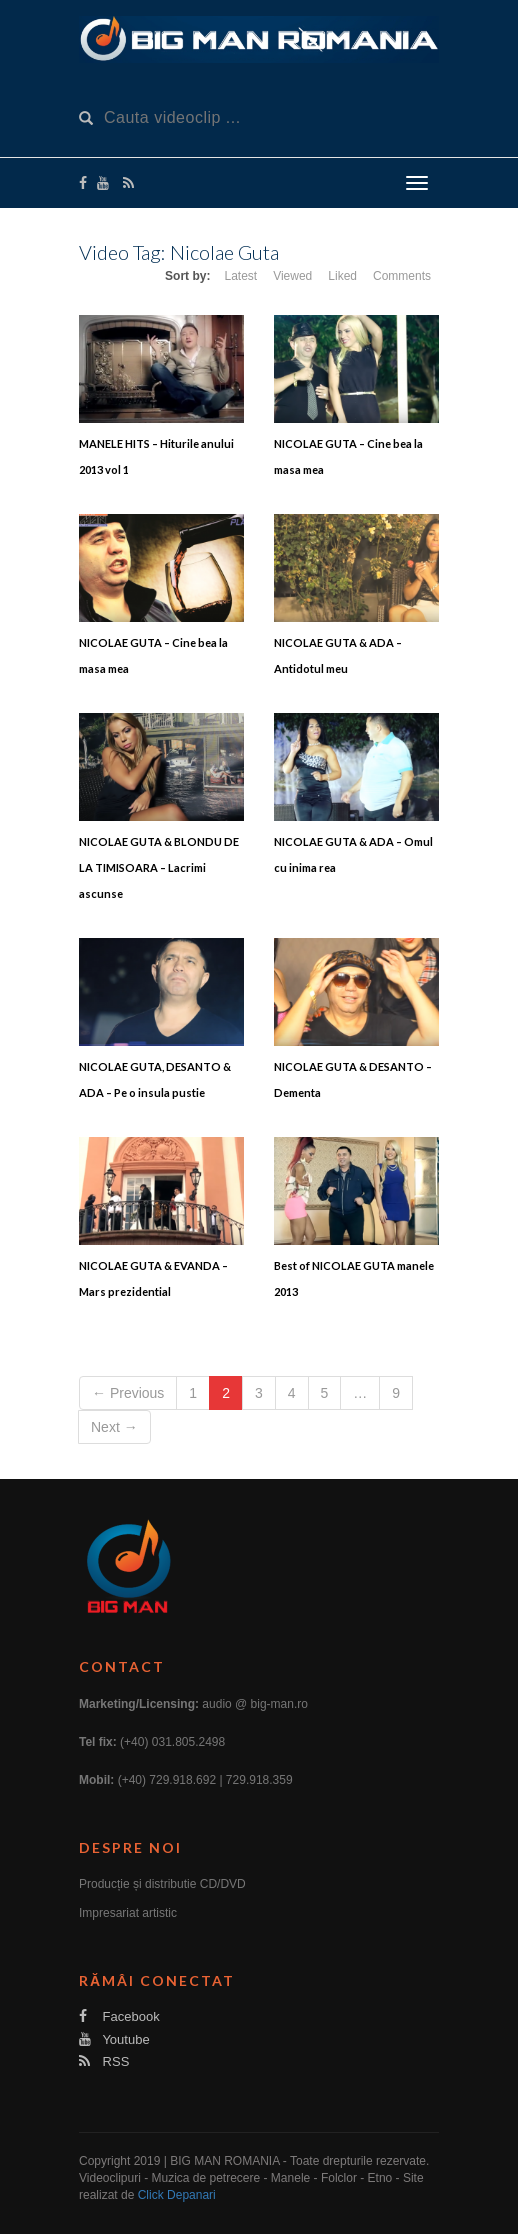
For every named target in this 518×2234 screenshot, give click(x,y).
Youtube (114, 2039)
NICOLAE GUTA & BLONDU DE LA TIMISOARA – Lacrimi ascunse (159, 867)
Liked (342, 276)
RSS (104, 2061)
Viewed (292, 276)
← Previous (128, 1393)
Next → (114, 1427)
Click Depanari (177, 2195)
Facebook (119, 2016)
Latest (240, 276)
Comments (402, 276)
